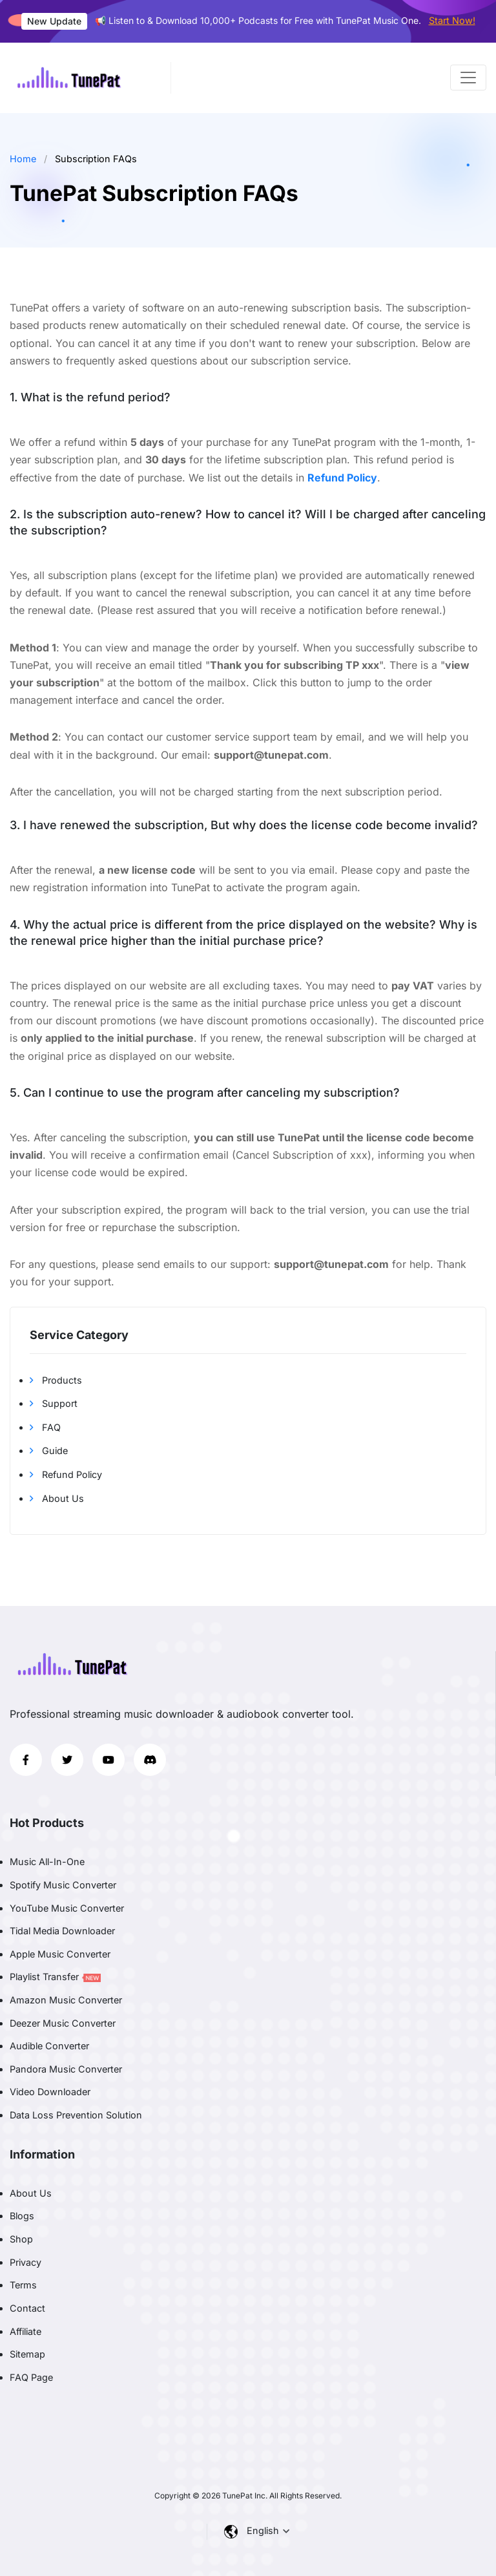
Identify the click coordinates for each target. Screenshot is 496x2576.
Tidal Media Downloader (62, 1930)
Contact (27, 2308)
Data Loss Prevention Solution (76, 2114)
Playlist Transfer (55, 1976)
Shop (21, 2238)
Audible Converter (49, 2045)
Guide (49, 1450)
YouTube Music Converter (67, 1908)
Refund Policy (66, 1474)
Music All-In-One (47, 1861)
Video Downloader (50, 2091)
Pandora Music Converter (66, 2069)
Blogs (22, 2215)
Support (54, 1403)
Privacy (25, 2262)
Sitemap (27, 2354)
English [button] (264, 2530)
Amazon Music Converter (66, 1999)
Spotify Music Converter (63, 1884)
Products (56, 1380)
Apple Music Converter (60, 1953)
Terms (23, 2284)
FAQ (45, 1427)
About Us (57, 1498)
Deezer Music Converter (63, 2023)
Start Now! (452, 20)
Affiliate (25, 2331)
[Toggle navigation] (468, 77)
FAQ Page (31, 2377)
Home (23, 158)
